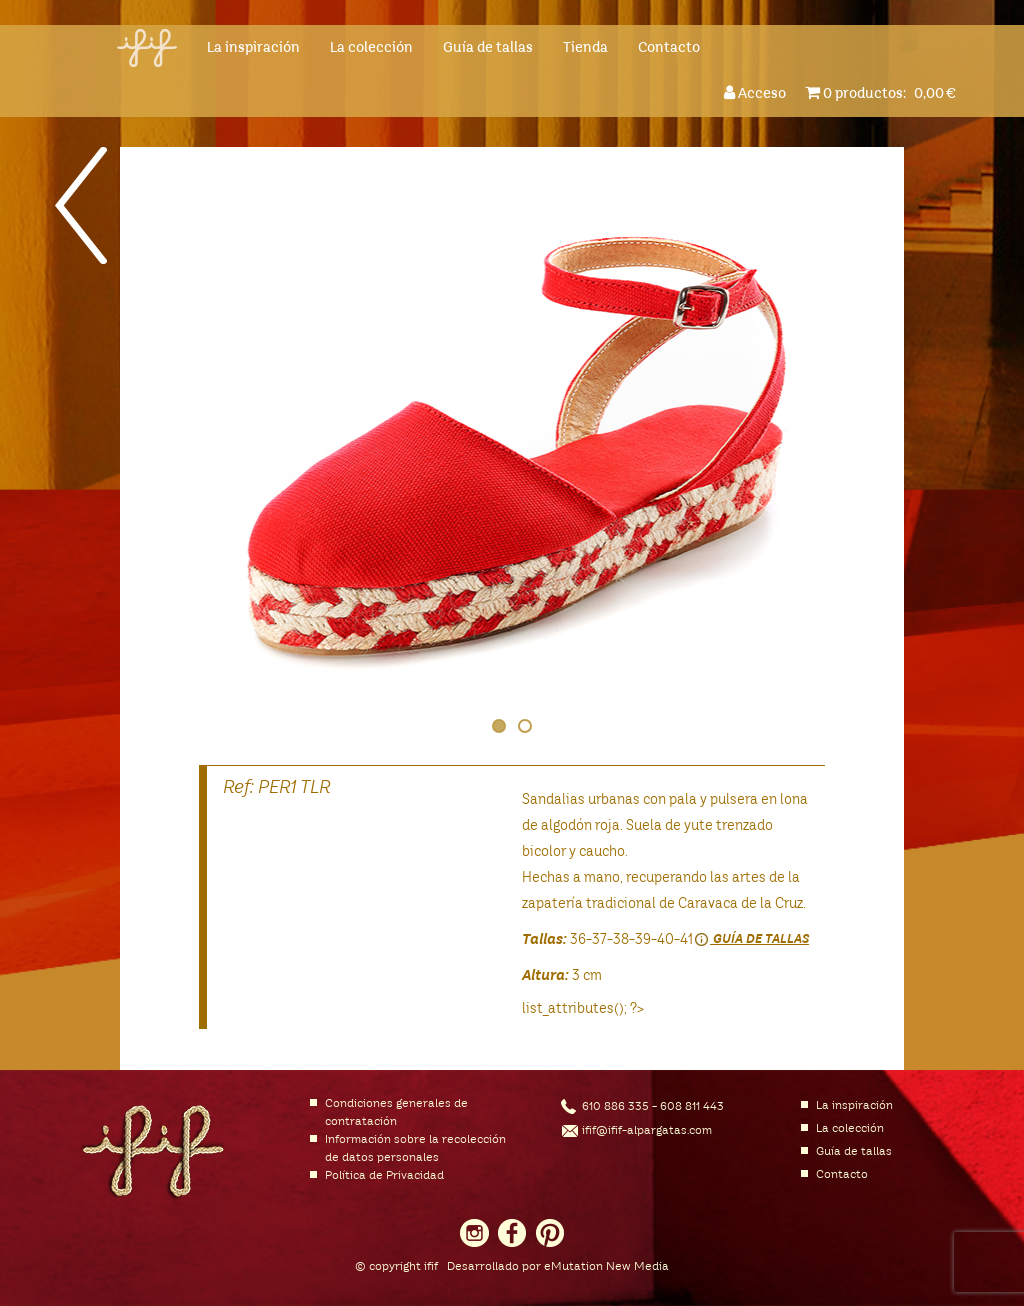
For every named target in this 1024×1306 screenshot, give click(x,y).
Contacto (669, 48)
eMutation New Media (606, 1267)
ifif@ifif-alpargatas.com (647, 1131)
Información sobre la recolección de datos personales (415, 1149)
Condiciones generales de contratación (396, 1113)
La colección (371, 48)
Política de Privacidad (384, 1176)
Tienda (585, 48)
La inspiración (253, 48)
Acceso (758, 92)
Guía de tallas (488, 48)
